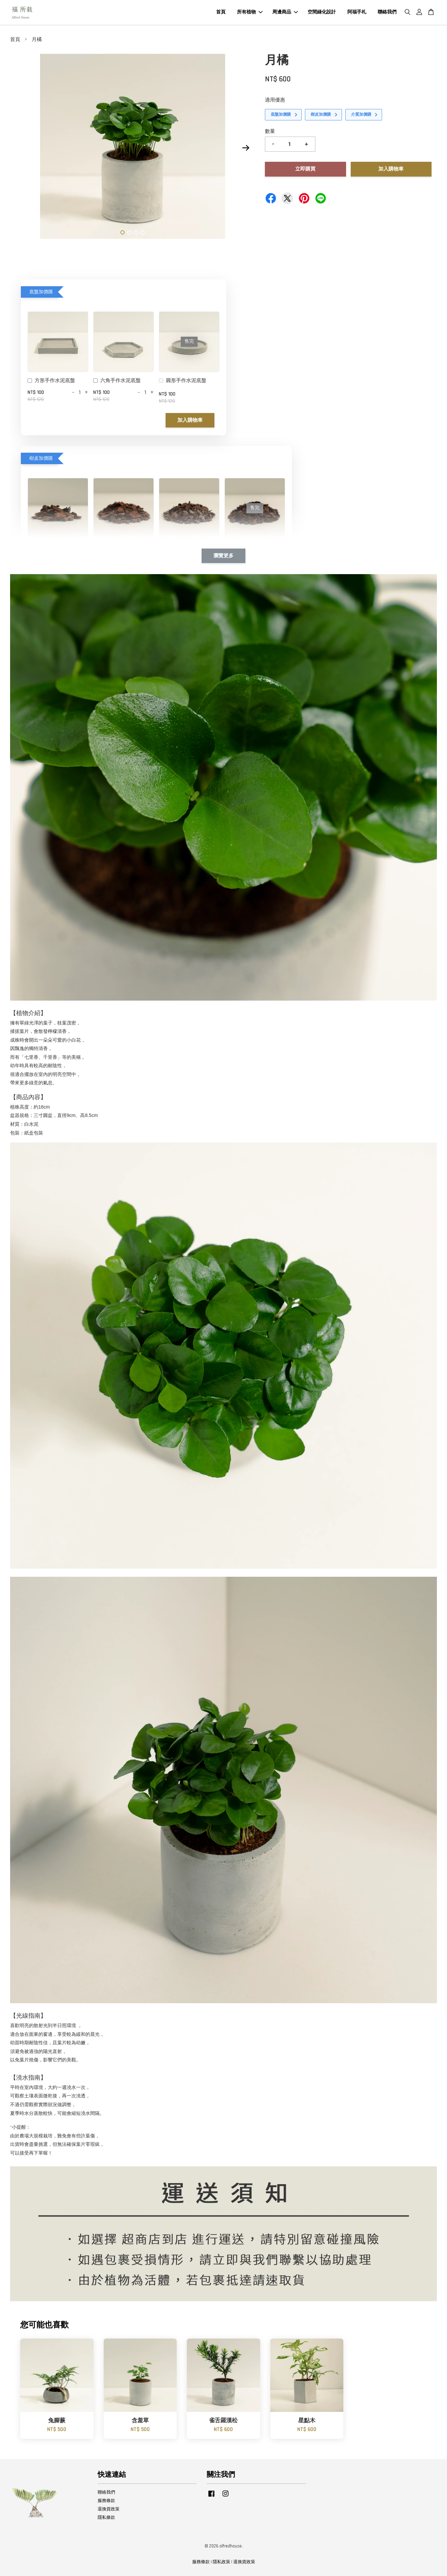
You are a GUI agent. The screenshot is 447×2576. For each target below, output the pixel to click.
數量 (270, 131)
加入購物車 (190, 420)
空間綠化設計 (322, 12)
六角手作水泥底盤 (117, 381)
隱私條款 (106, 2517)
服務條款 (106, 2500)
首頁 (221, 12)
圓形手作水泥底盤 (182, 381)
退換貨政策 (108, 2509)
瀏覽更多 (223, 556)
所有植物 (250, 12)
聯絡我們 (387, 12)
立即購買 (305, 169)
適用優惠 (275, 100)
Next (245, 148)
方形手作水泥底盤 (51, 381)
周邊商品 (285, 12)
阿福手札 (356, 12)
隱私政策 (221, 2562)
